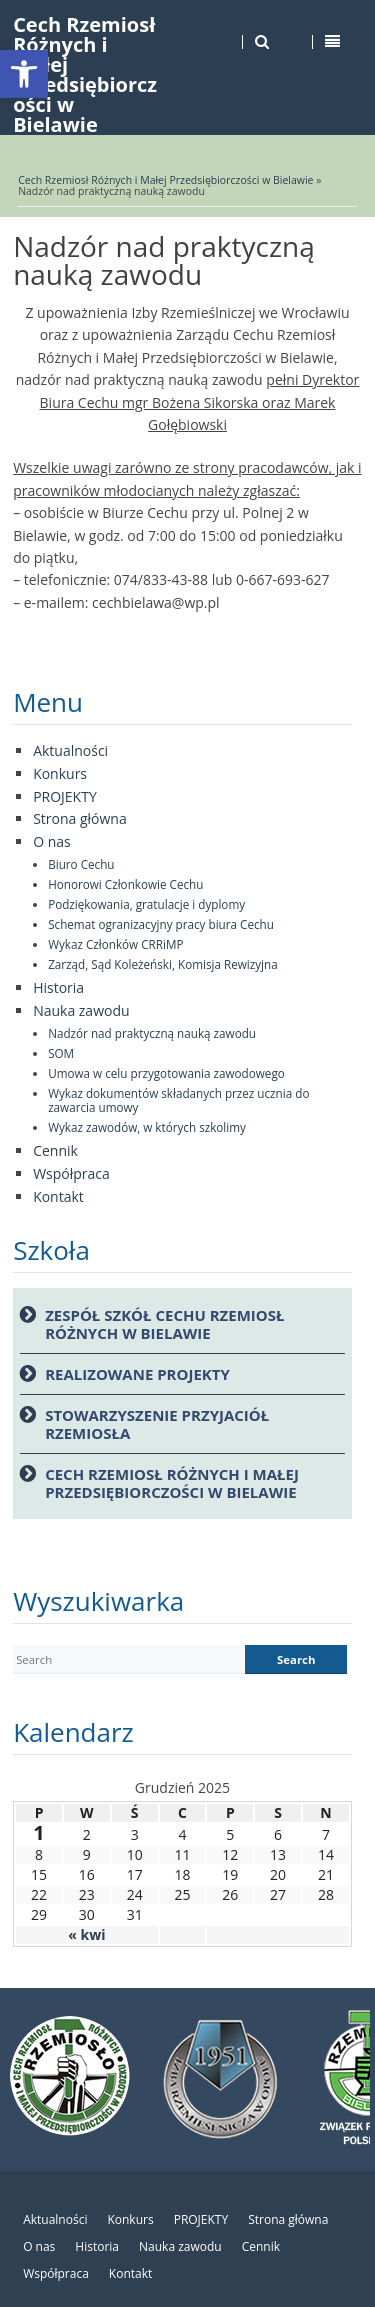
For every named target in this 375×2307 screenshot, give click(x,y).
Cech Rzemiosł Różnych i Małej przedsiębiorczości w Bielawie (172, 1483)
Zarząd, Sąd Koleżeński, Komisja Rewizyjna (163, 964)
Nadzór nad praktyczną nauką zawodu (152, 1033)
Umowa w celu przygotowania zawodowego (166, 1073)
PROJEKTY (65, 796)
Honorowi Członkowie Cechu (125, 884)
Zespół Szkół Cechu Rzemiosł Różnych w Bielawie (164, 1324)
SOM (61, 1053)
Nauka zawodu (81, 1010)
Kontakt (58, 1196)
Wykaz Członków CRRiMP (115, 944)
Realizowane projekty (137, 1374)
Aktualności (70, 750)
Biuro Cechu (81, 864)
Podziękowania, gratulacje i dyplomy (146, 904)
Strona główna (80, 818)
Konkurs (60, 773)
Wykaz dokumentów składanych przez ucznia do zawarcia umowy (178, 1100)
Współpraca (71, 1173)
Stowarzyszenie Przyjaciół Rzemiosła (157, 1424)
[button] (24, 74)
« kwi (86, 1934)
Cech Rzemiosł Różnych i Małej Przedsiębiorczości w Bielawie (165, 180)
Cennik (55, 1150)
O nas (52, 841)
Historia (58, 987)
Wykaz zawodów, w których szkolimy (147, 1127)
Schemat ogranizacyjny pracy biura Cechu (161, 924)
